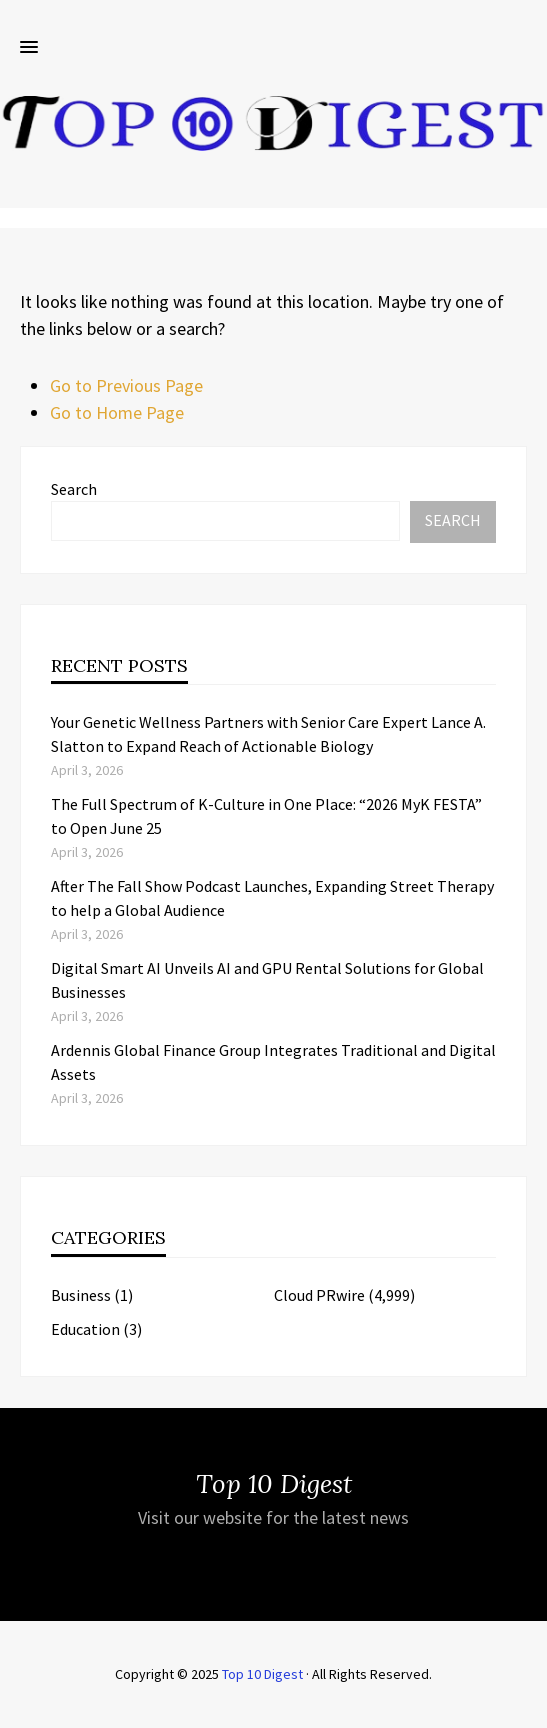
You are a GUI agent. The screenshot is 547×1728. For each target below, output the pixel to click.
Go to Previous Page (126, 385)
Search (74, 489)
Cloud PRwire (319, 1295)
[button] (29, 48)
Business (81, 1295)
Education (85, 1329)
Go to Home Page (117, 412)
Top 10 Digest (262, 1674)
